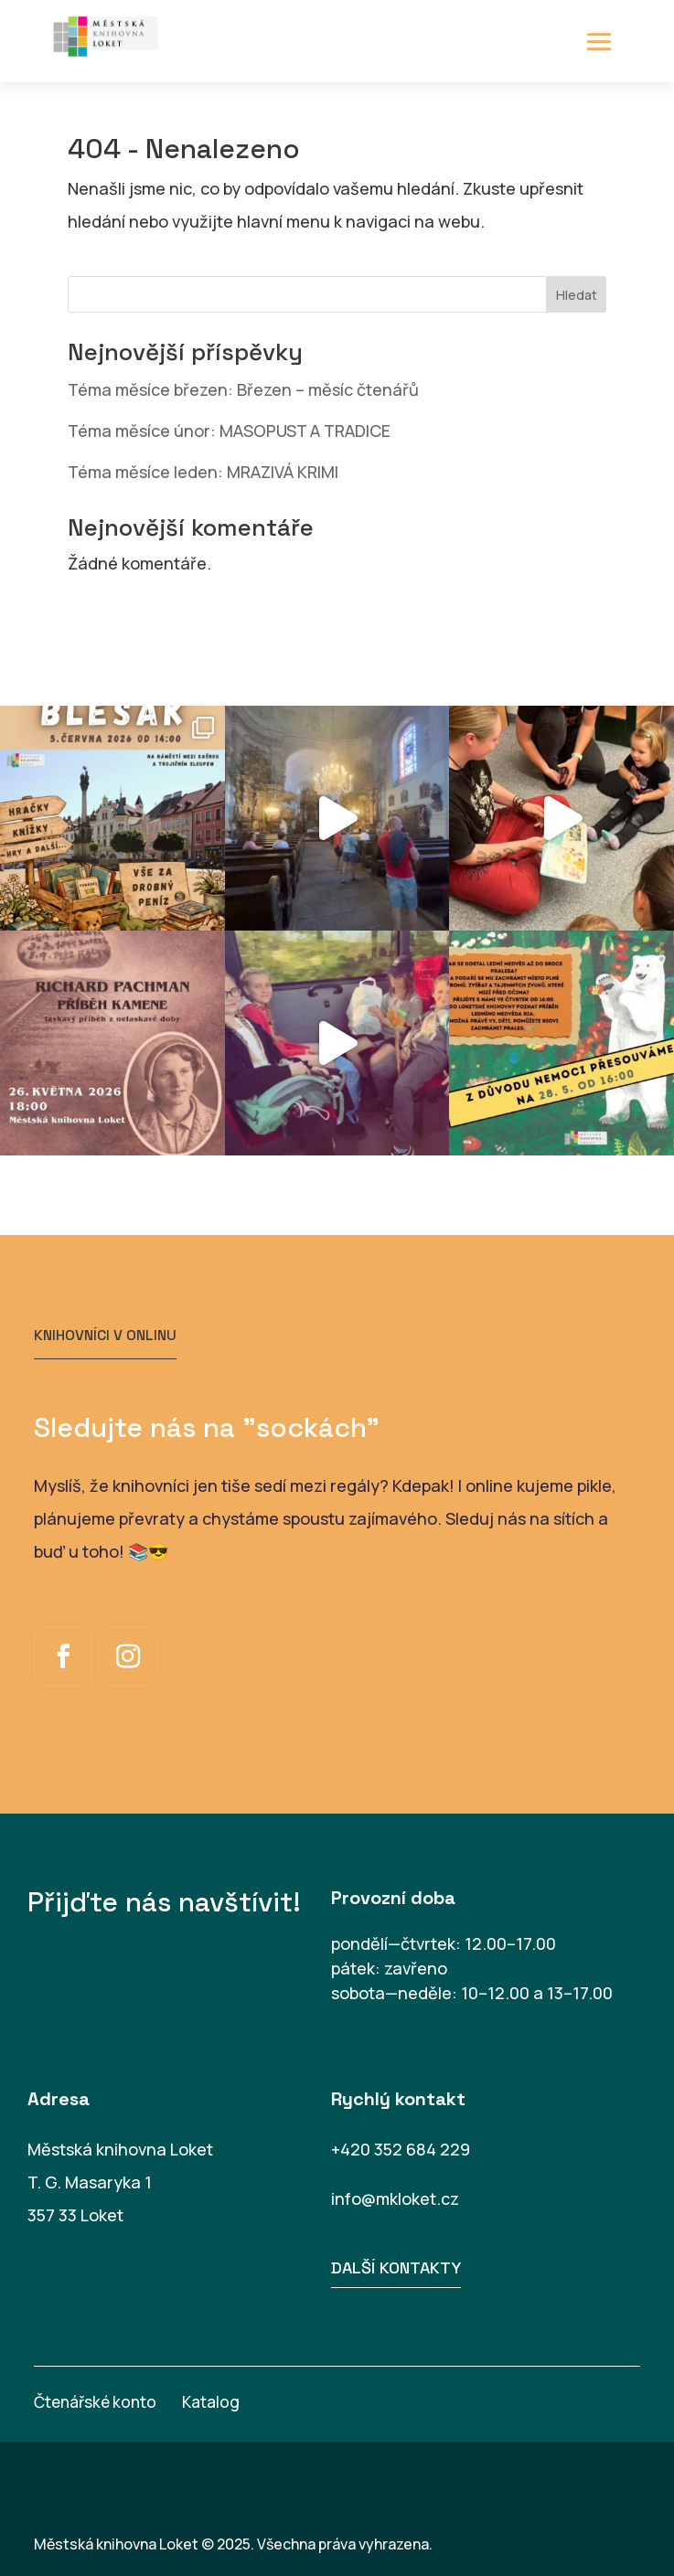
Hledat (576, 294)
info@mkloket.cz (395, 2198)
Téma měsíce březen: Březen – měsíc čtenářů (243, 389)
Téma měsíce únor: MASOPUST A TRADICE (229, 431)
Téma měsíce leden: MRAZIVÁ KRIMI (203, 472)
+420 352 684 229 (400, 2149)
